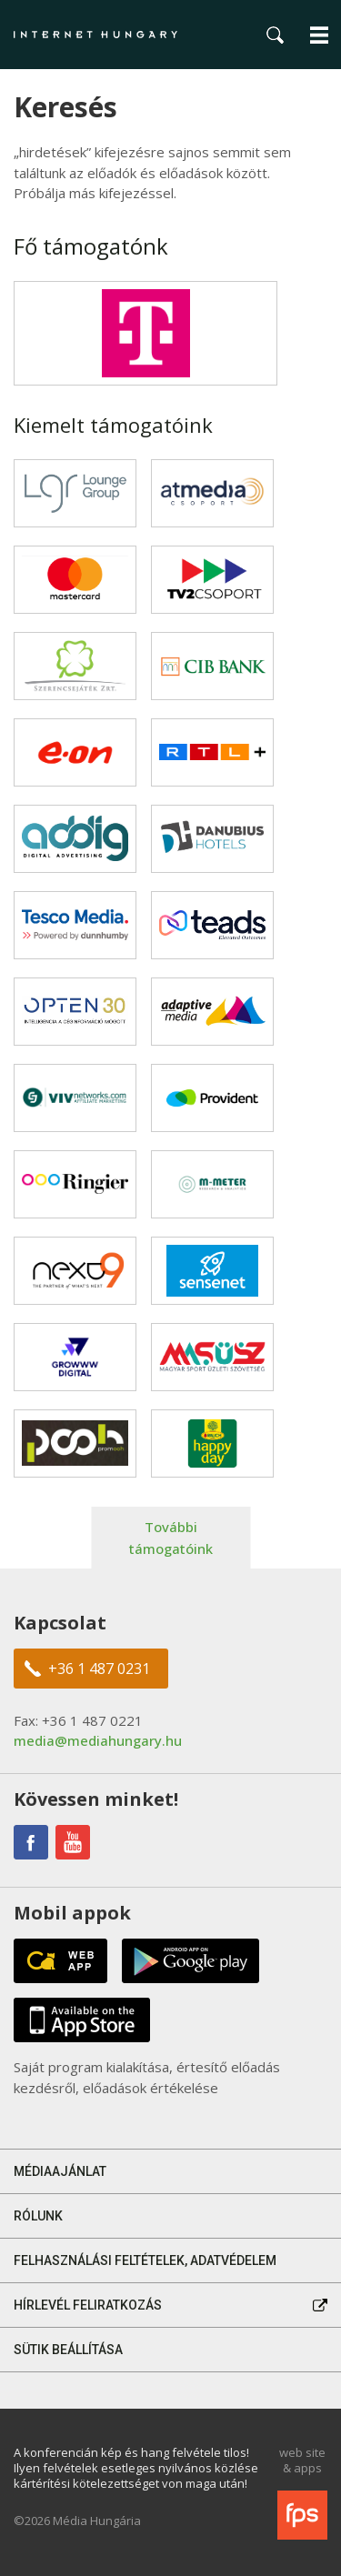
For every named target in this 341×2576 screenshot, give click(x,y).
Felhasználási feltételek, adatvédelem (145, 2260)
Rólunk (38, 2216)
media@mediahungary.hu (98, 1740)
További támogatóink (171, 1538)
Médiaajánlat (60, 2171)
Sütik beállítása (68, 2349)
